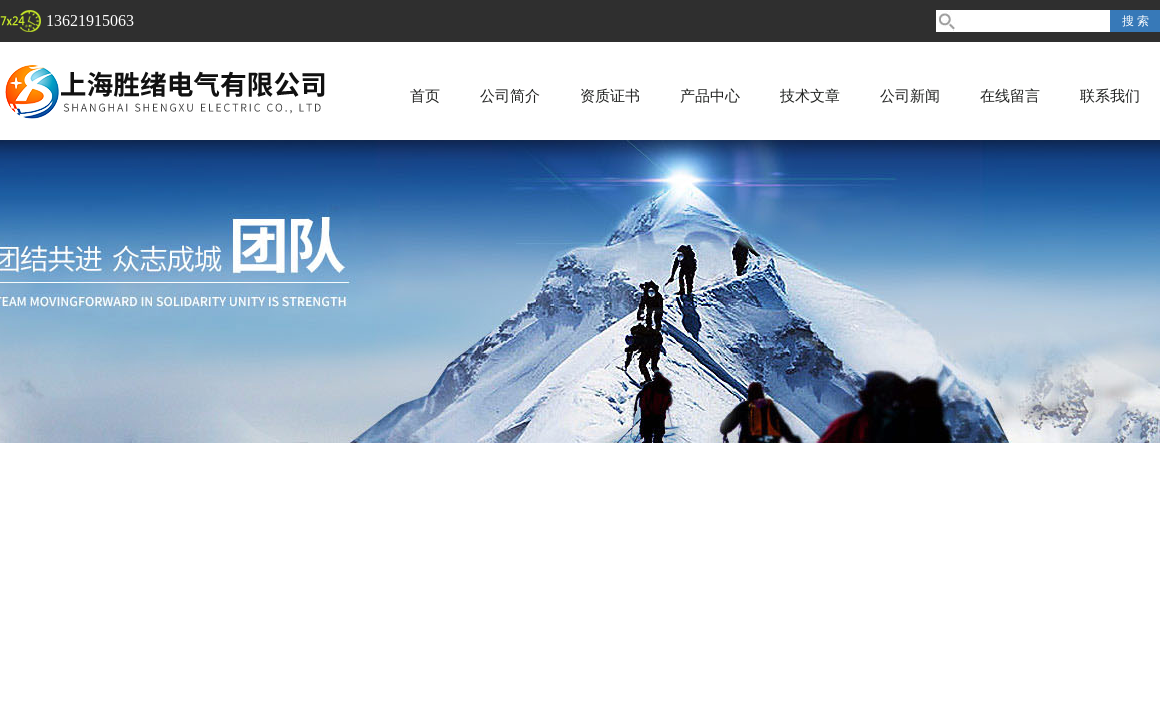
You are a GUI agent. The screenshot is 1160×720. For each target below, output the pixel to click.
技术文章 (810, 96)
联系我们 (1110, 96)
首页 (425, 96)
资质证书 (610, 96)
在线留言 (1010, 96)
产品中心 (710, 96)
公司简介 (510, 96)
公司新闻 (910, 96)
